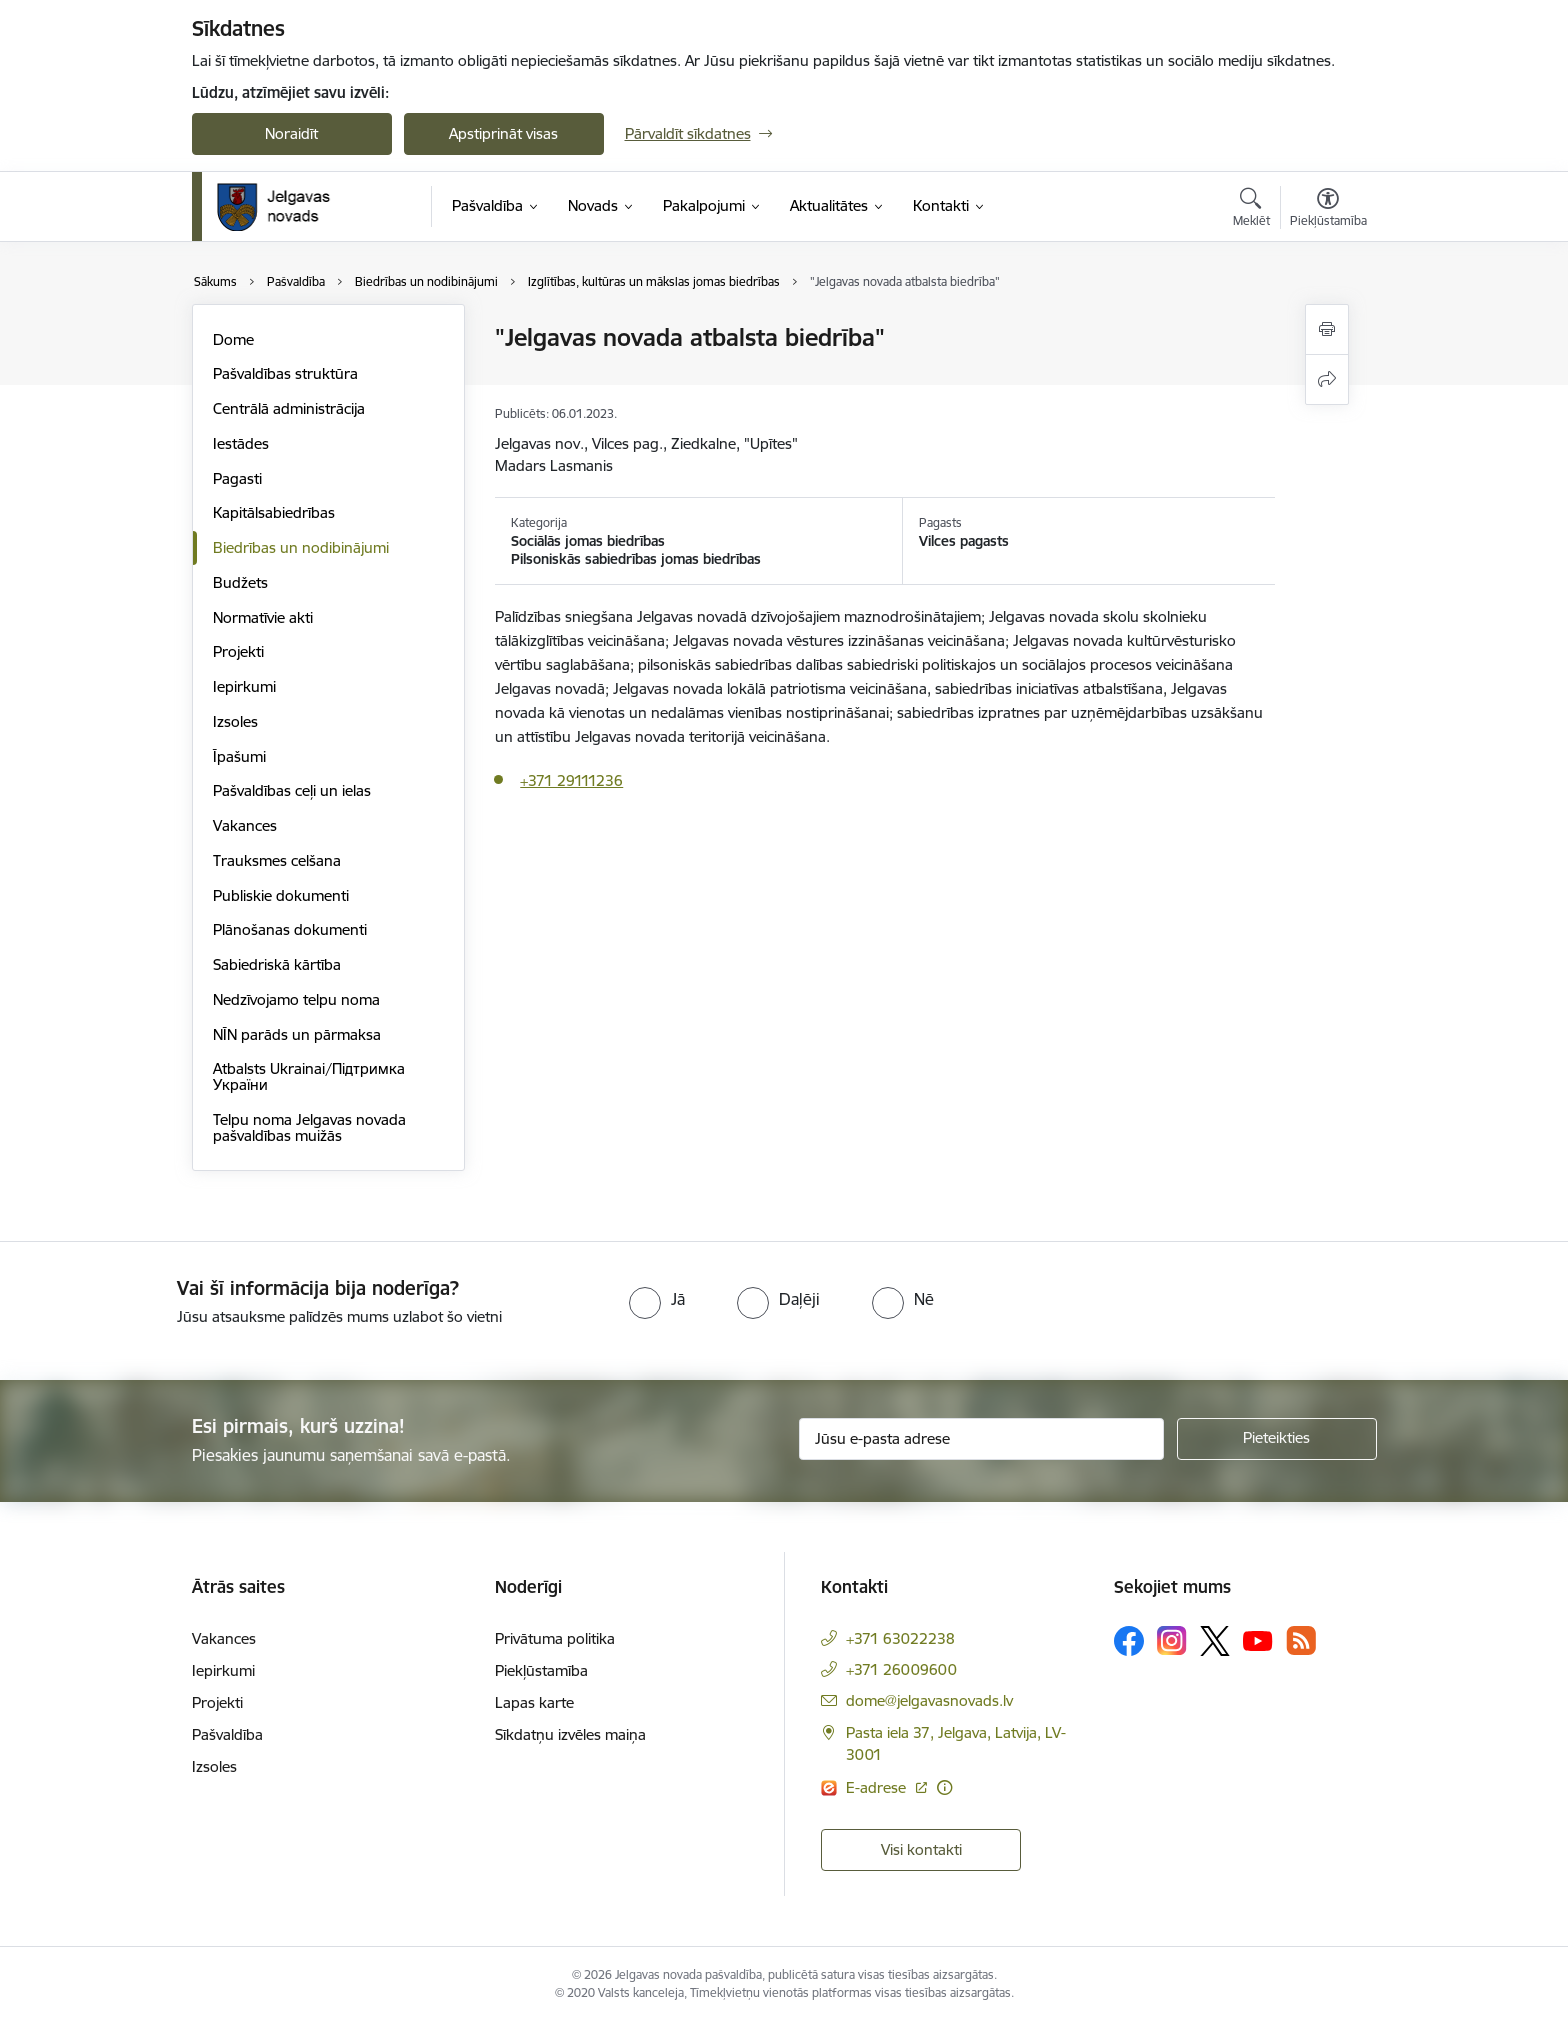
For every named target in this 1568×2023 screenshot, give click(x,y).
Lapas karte (534, 1702)
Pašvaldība (227, 1734)
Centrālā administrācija (289, 408)
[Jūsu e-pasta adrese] (981, 1439)
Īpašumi (239, 756)
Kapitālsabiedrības (274, 512)
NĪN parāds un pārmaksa (297, 1034)
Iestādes (241, 443)
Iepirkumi (244, 686)
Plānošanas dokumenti (290, 929)
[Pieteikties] (1277, 1439)
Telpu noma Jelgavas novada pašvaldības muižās (309, 1127)
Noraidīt (291, 133)
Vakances (245, 825)
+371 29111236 (571, 780)
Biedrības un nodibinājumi (301, 547)
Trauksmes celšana (277, 860)
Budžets (240, 582)
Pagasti (237, 478)
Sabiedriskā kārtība (277, 964)
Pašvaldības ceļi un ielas (292, 790)
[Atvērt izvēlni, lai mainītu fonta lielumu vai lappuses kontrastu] (1328, 210)
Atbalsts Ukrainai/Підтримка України (309, 1076)
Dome (233, 339)
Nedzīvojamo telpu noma (296, 999)
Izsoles (235, 721)
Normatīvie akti (263, 617)
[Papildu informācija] (944, 1787)
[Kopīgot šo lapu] (1327, 379)
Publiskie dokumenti (281, 895)
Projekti (238, 651)
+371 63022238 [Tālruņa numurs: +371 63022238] (900, 1638)
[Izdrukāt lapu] (1327, 329)
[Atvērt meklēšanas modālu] (1251, 210)
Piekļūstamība (541, 1670)
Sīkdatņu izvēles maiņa (570, 1734)
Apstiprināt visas (503, 133)
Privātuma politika (555, 1638)
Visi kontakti (921, 1849)
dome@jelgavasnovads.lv (929, 1700)
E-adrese (878, 1787)
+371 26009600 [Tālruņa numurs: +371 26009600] (901, 1669)
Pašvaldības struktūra (285, 373)
